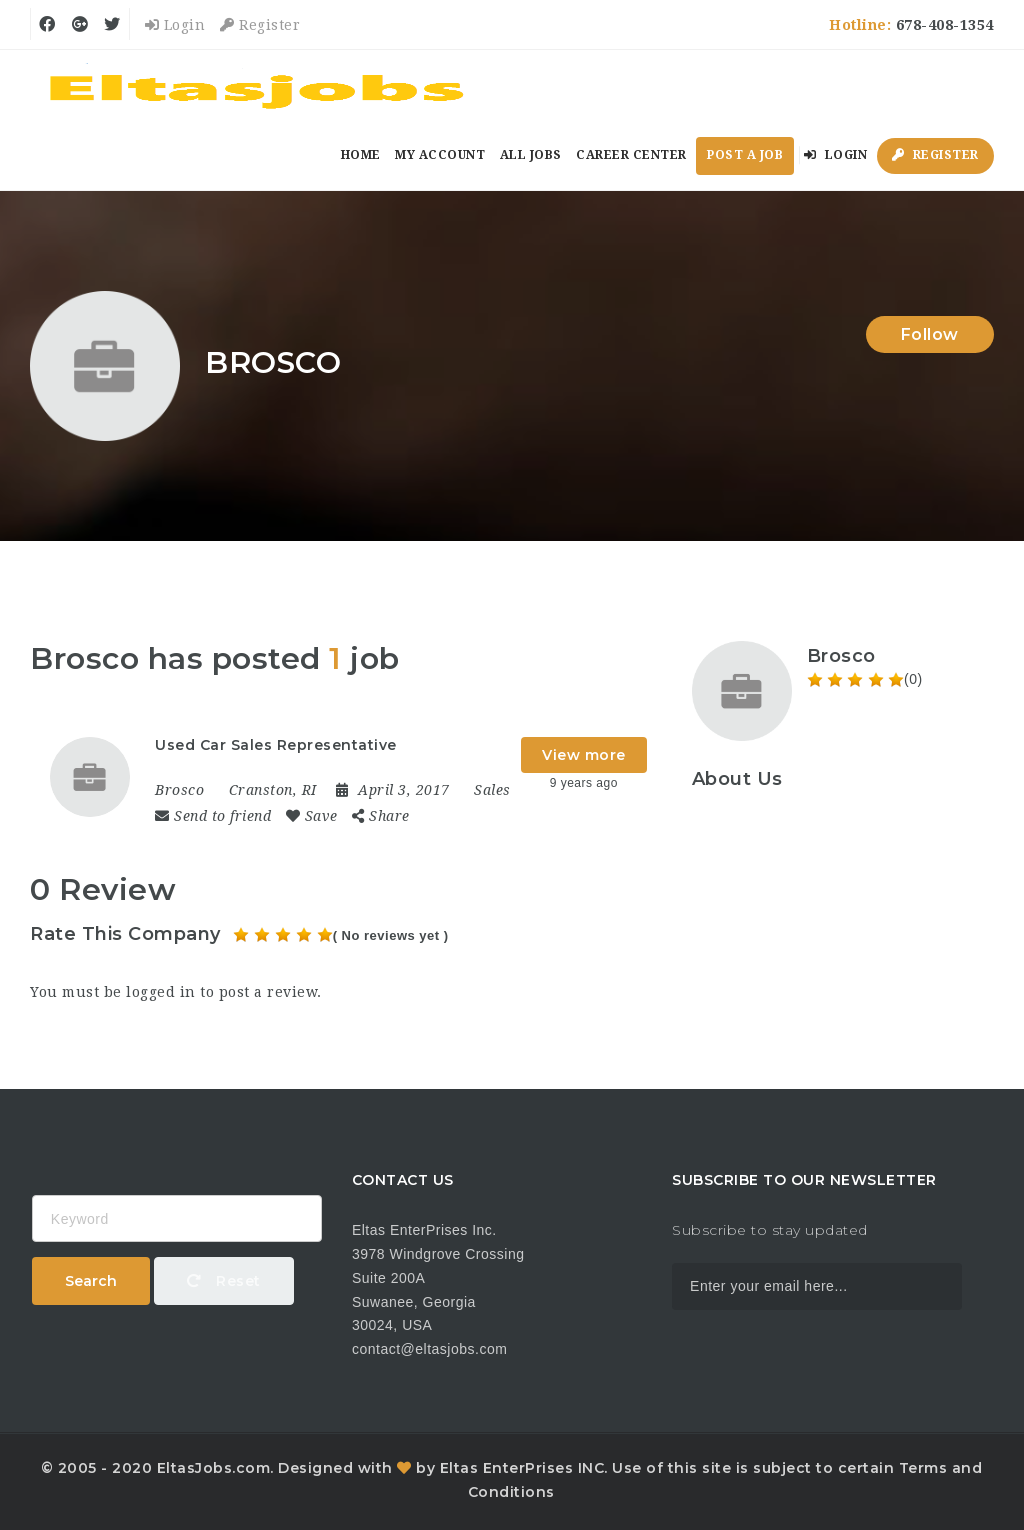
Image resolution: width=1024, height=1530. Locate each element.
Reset (224, 1281)
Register (260, 25)
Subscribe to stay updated (770, 1230)
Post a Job (745, 155)
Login (175, 25)
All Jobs (531, 155)
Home (361, 155)
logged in (161, 992)
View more (584, 755)
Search (91, 1281)
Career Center (631, 155)
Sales (492, 790)
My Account (440, 155)
